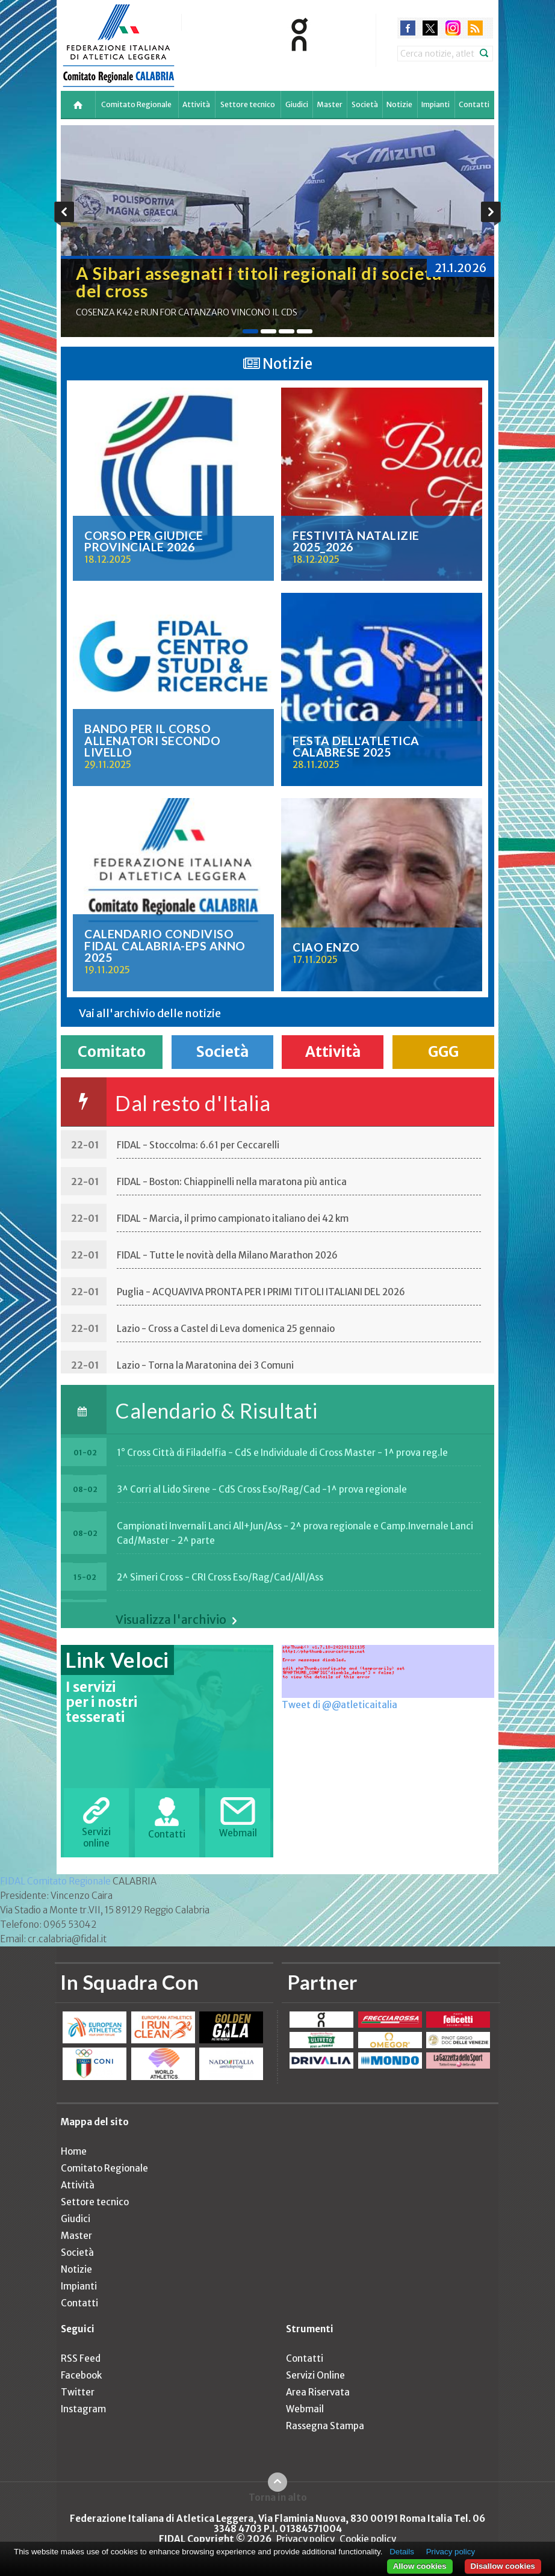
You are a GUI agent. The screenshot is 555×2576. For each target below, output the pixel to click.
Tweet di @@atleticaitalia (339, 1705)
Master (330, 104)
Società (365, 104)
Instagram (83, 2409)
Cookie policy (368, 2539)
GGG (443, 1051)
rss (475, 28)
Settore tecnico (247, 104)
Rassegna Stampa (325, 2426)
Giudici (296, 104)
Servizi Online (315, 2375)
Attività (196, 104)
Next (491, 214)
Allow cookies (420, 2566)
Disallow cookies (503, 2566)
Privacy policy (305, 2539)
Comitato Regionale (136, 104)
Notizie (399, 104)
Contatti (474, 104)
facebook (407, 28)
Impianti (435, 104)
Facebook (81, 2375)
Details (401, 2551)
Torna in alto (278, 2497)
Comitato (112, 1051)
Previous (64, 214)
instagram (452, 28)
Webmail (305, 2409)
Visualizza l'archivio (171, 1619)
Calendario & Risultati (216, 1410)
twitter (430, 28)
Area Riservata (318, 2392)
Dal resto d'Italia (192, 1103)
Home (74, 2151)
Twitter (78, 2392)
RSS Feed (81, 2358)
